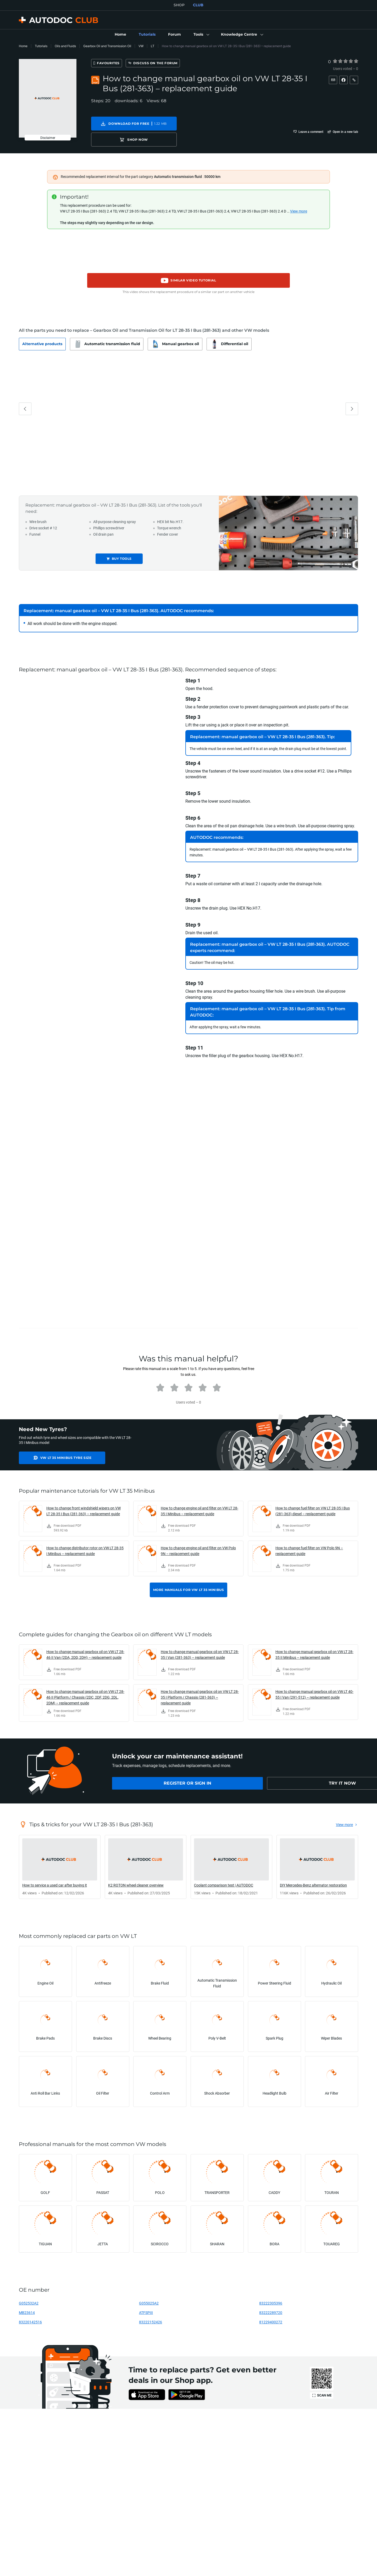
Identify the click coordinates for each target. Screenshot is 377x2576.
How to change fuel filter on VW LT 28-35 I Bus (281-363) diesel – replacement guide (312, 1501)
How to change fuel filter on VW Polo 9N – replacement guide (309, 1541)
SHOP (179, 5)
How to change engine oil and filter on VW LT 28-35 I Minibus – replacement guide (199, 1501)
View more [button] (298, 202)
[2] (340, 61)
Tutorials (41, 46)
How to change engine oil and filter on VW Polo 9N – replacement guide (198, 1541)
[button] (201, 34)
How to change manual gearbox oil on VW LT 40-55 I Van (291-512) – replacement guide (314, 1685)
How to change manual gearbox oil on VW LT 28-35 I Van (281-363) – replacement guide (200, 1645)
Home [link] (23, 46)
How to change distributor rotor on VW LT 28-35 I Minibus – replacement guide (85, 1541)
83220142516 (30, 2313)
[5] (356, 61)
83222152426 (150, 2313)
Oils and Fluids (65, 46)
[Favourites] (115, 63)
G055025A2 (149, 2294)
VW (140, 46)
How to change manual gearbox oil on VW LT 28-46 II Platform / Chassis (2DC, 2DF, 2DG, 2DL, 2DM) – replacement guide (85, 1688)
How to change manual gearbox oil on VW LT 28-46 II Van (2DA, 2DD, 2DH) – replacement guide (85, 1645)
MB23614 (27, 2303)
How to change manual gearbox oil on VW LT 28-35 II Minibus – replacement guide (314, 1645)
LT (152, 46)
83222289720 (270, 2303)
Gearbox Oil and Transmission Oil (107, 46)
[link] (120, 34)
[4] (351, 61)
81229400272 (270, 2313)
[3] (345, 61)
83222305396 (270, 2294)
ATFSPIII (146, 2303)
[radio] (334, 61)
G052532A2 (28, 2294)
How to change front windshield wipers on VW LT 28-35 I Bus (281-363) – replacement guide (83, 1501)
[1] (335, 61)
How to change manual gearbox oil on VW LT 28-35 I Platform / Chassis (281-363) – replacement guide (200, 1688)
